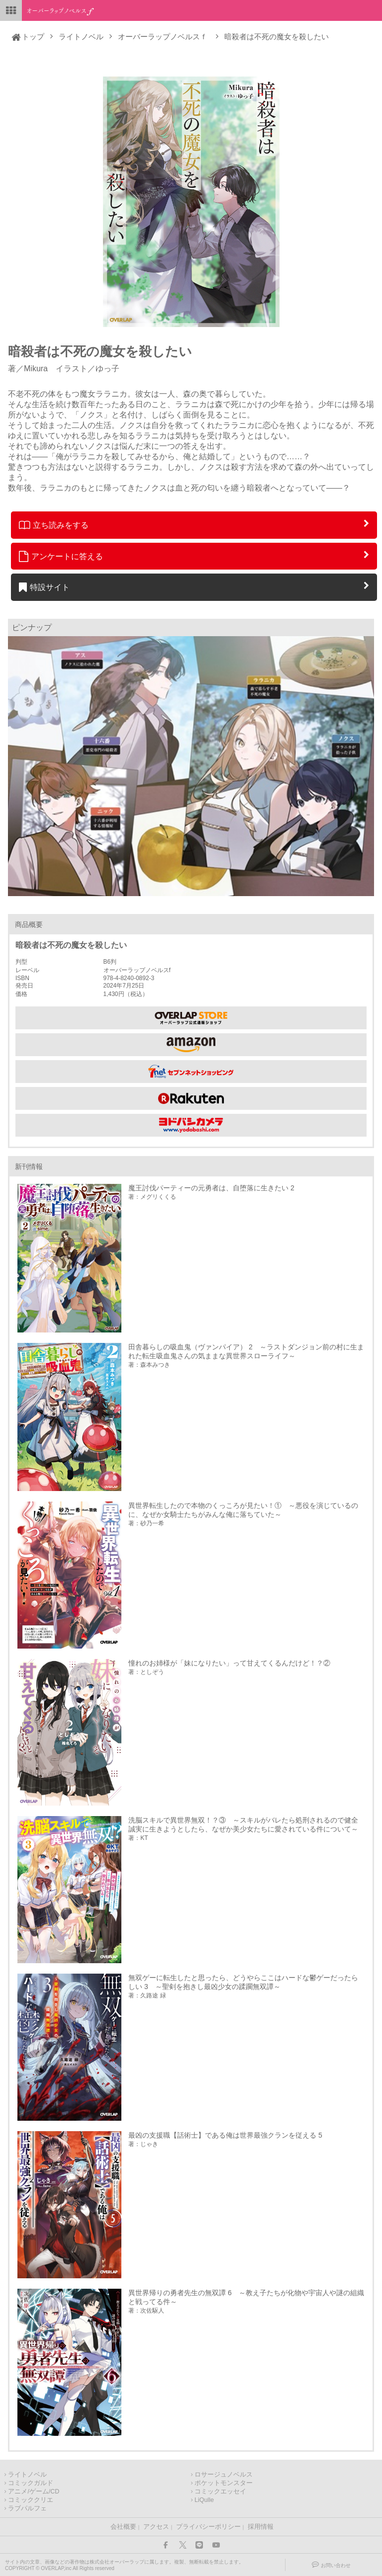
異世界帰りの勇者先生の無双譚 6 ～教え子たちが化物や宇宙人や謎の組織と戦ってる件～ (246, 2297)
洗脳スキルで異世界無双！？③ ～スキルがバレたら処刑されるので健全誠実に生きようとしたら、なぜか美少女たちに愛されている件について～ (243, 1824)
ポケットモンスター (223, 2483)
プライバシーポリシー (208, 2526)
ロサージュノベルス (223, 2474)
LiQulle (204, 2499)
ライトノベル (81, 36)
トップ (33, 36)
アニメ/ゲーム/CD (33, 2491)
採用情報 (261, 2526)
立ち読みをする (54, 524)
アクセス (156, 2526)
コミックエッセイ (220, 2491)
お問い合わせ (336, 2565)
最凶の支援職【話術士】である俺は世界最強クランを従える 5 (225, 2135)
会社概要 (123, 2526)
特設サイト (44, 587)
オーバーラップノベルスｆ (162, 36)
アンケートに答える (61, 556)
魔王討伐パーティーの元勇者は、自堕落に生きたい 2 (211, 1188)
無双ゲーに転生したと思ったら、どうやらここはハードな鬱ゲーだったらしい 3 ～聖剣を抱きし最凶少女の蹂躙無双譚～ (243, 1982)
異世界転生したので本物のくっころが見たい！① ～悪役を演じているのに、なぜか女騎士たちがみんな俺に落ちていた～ (243, 1509)
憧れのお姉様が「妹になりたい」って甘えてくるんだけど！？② (229, 1663)
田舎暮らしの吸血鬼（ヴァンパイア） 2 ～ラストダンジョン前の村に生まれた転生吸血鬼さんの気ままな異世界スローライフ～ (246, 1351)
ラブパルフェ (27, 2508)
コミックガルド (30, 2483)
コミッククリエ (30, 2499)
